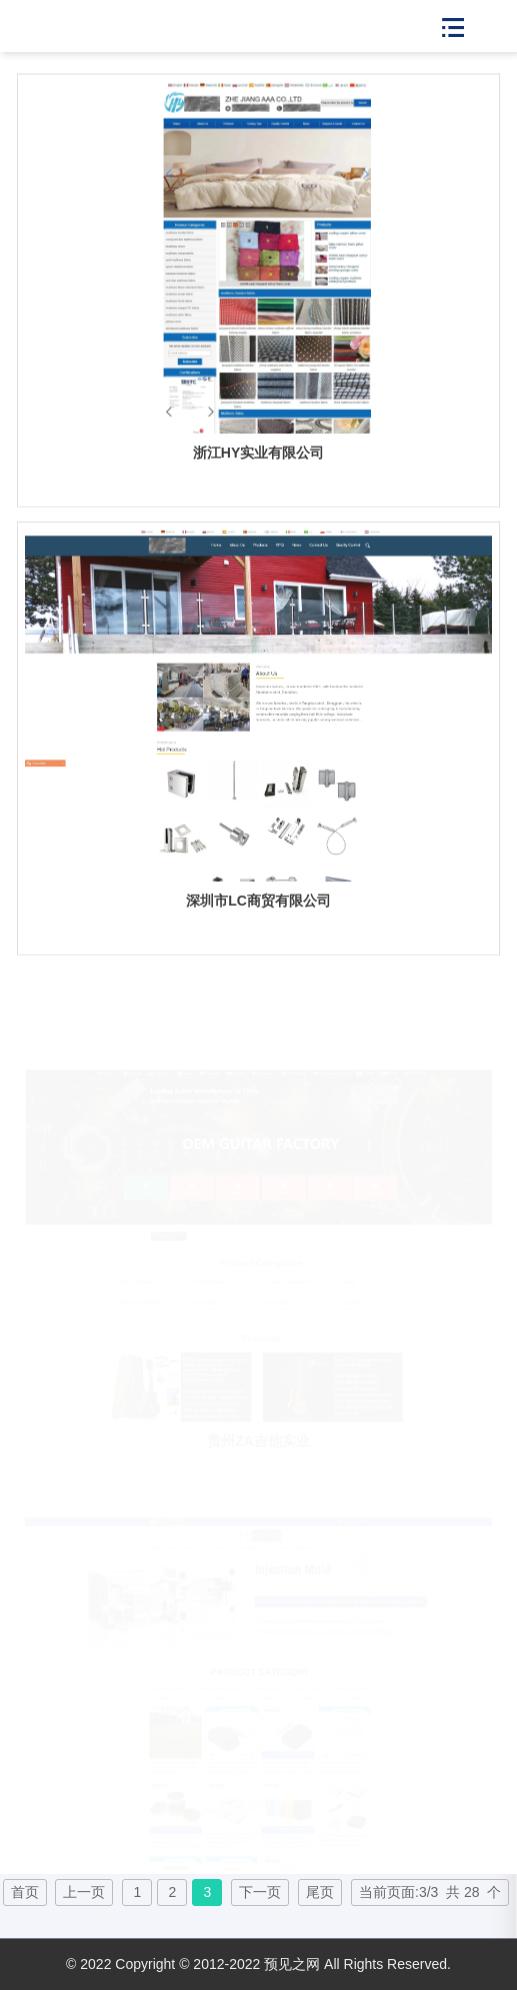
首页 (25, 1892)
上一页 (84, 1892)
